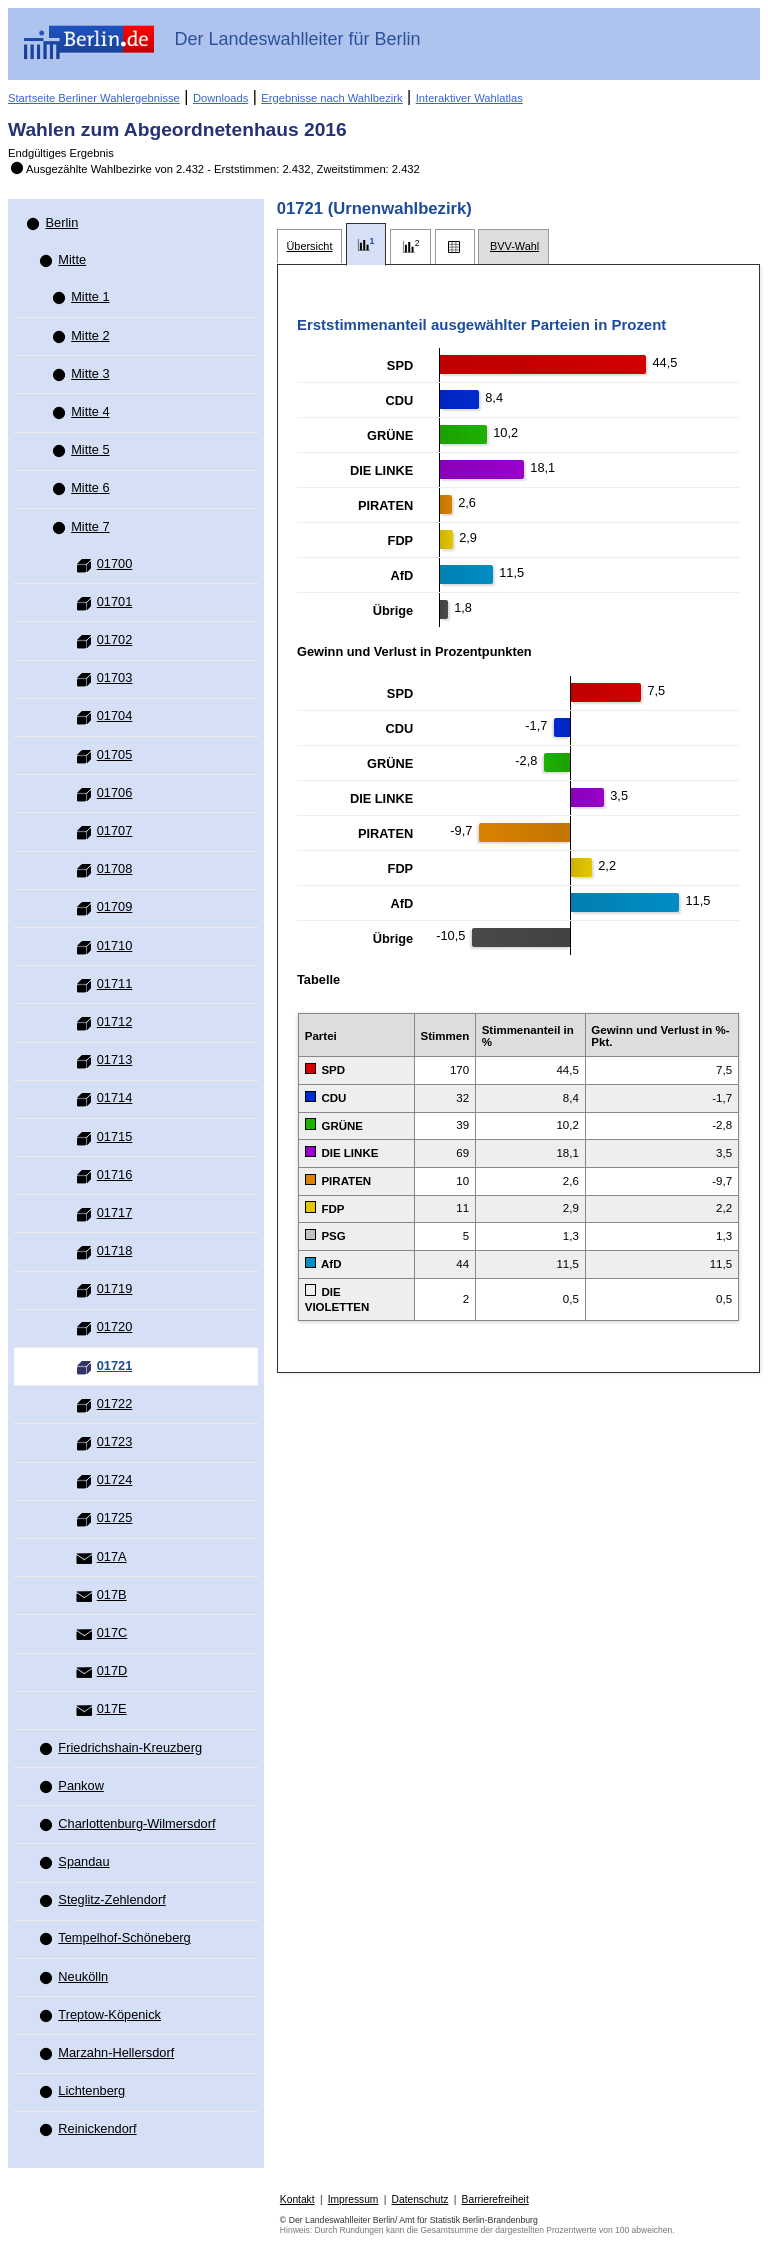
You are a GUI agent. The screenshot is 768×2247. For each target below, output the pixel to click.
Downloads (220, 98)
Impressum (353, 2199)
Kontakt (297, 2199)
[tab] (309, 246)
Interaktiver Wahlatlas (469, 98)
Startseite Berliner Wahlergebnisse (94, 98)
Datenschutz (420, 2199)
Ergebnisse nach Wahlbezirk (331, 98)
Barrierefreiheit (495, 2199)
